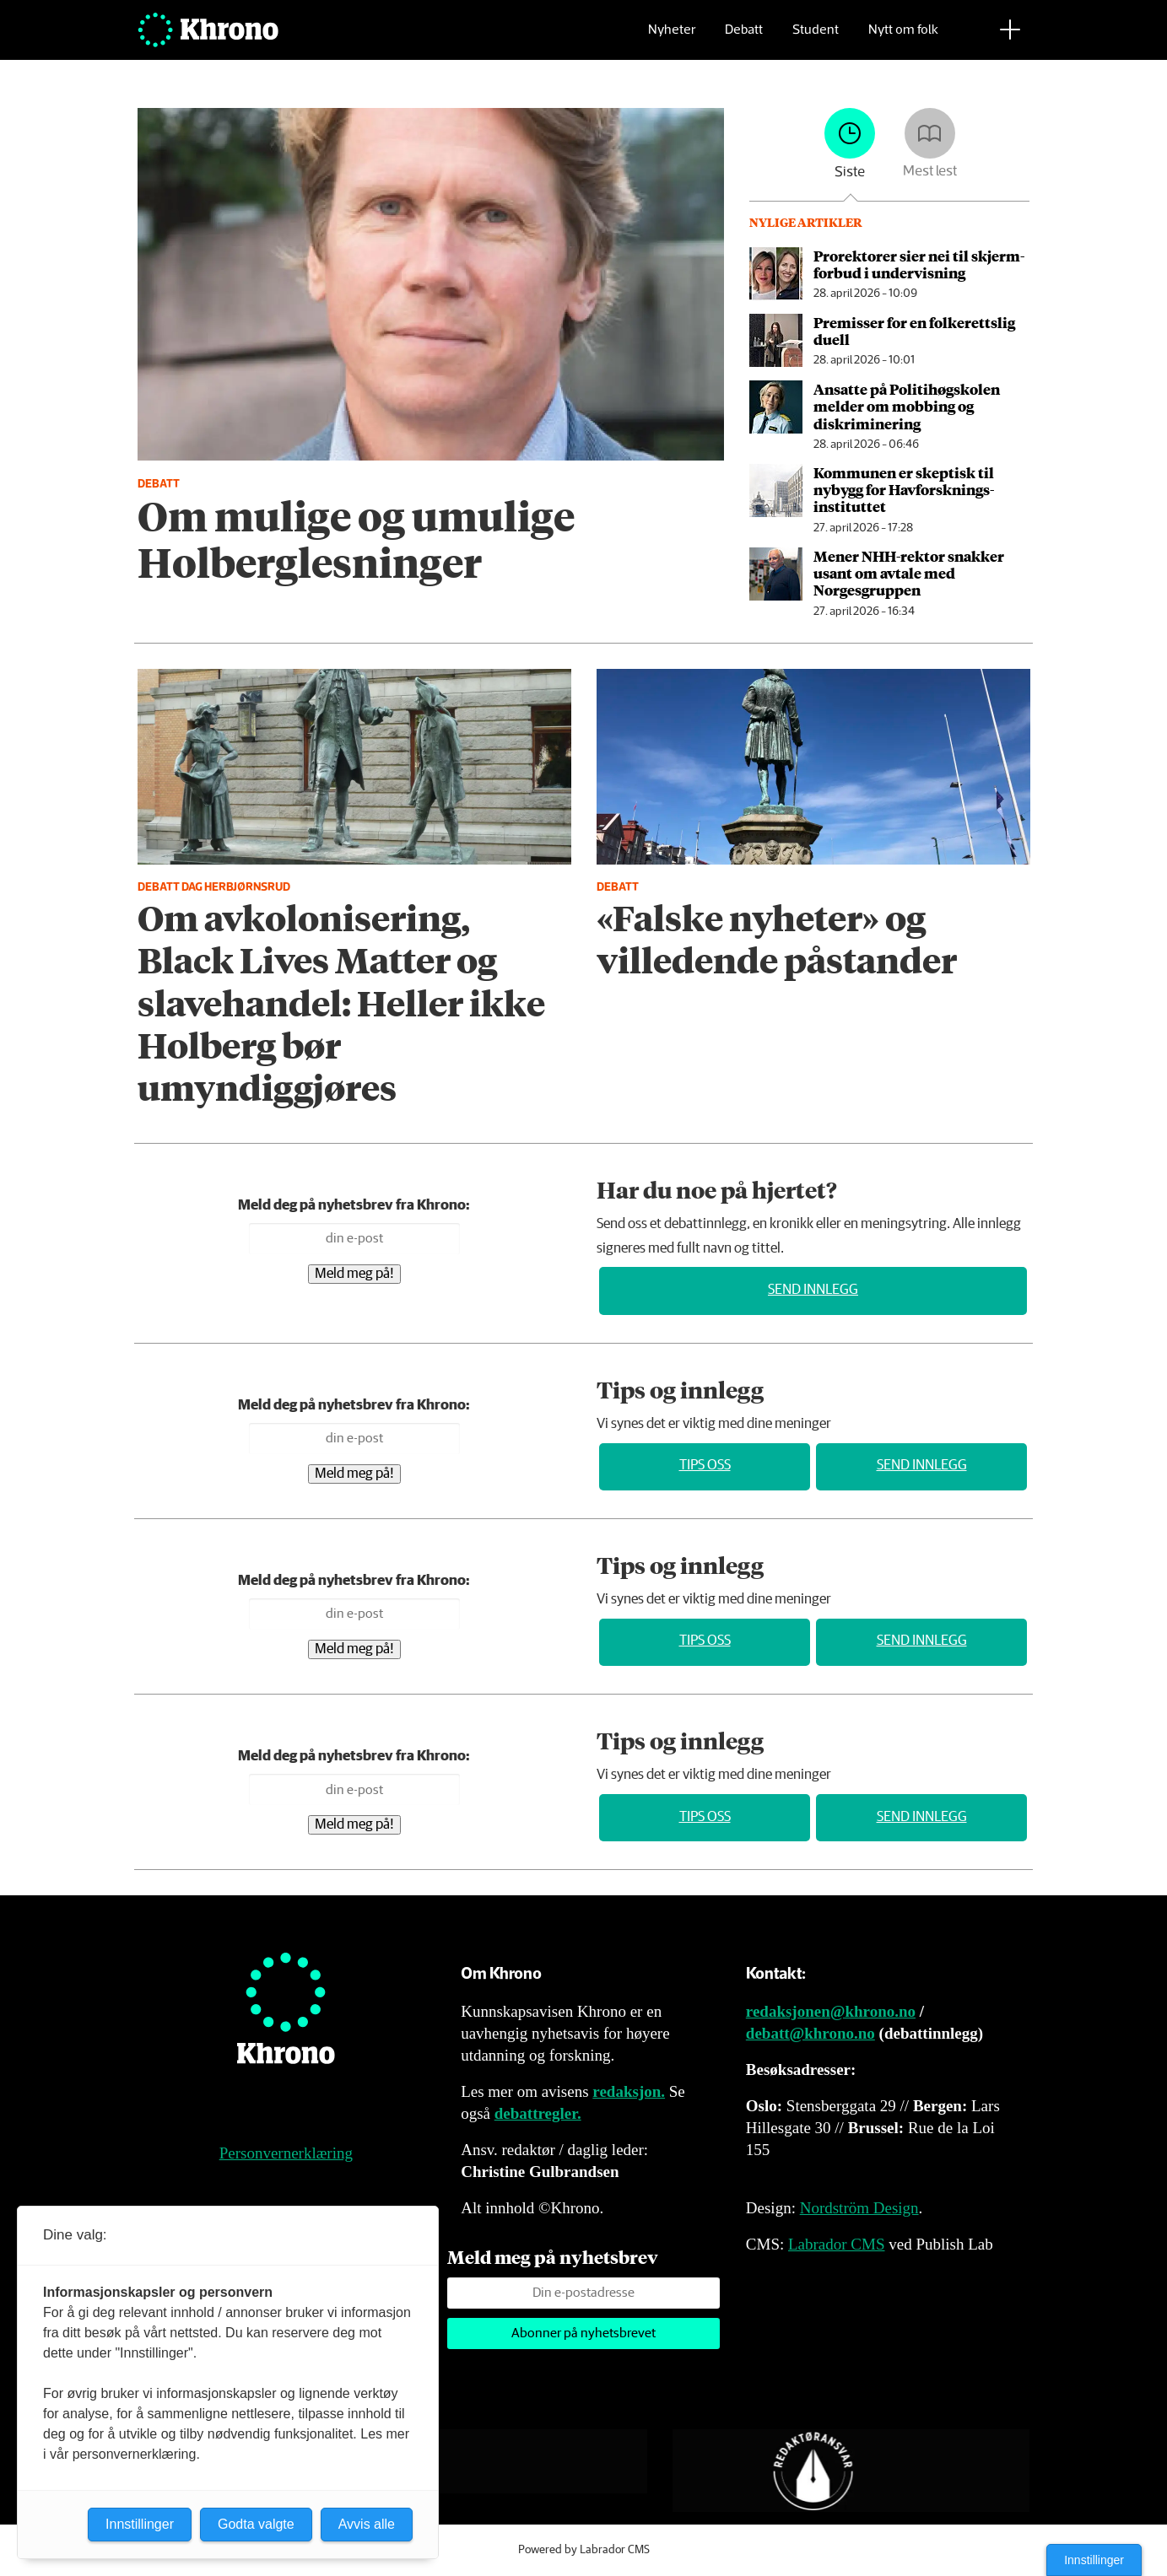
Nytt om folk (903, 38)
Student (815, 38)
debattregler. (537, 2113)
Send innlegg (813, 1290)
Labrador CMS (836, 2244)
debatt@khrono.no (810, 2033)
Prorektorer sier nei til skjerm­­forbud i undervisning (918, 264)
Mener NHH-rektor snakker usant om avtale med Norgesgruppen (908, 573)
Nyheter (671, 38)
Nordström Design (859, 2208)
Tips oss (705, 1465)
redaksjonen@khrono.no (831, 2011)
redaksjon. (628, 2091)
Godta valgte (256, 2524)
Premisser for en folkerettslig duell (914, 330)
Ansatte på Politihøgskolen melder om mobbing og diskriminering (906, 406)
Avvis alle (366, 2524)
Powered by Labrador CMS (584, 2550)
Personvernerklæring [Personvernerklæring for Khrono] (286, 2153)
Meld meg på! (354, 1274)
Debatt (744, 38)
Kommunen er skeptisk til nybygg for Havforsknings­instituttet (903, 489)
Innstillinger (1094, 2560)
